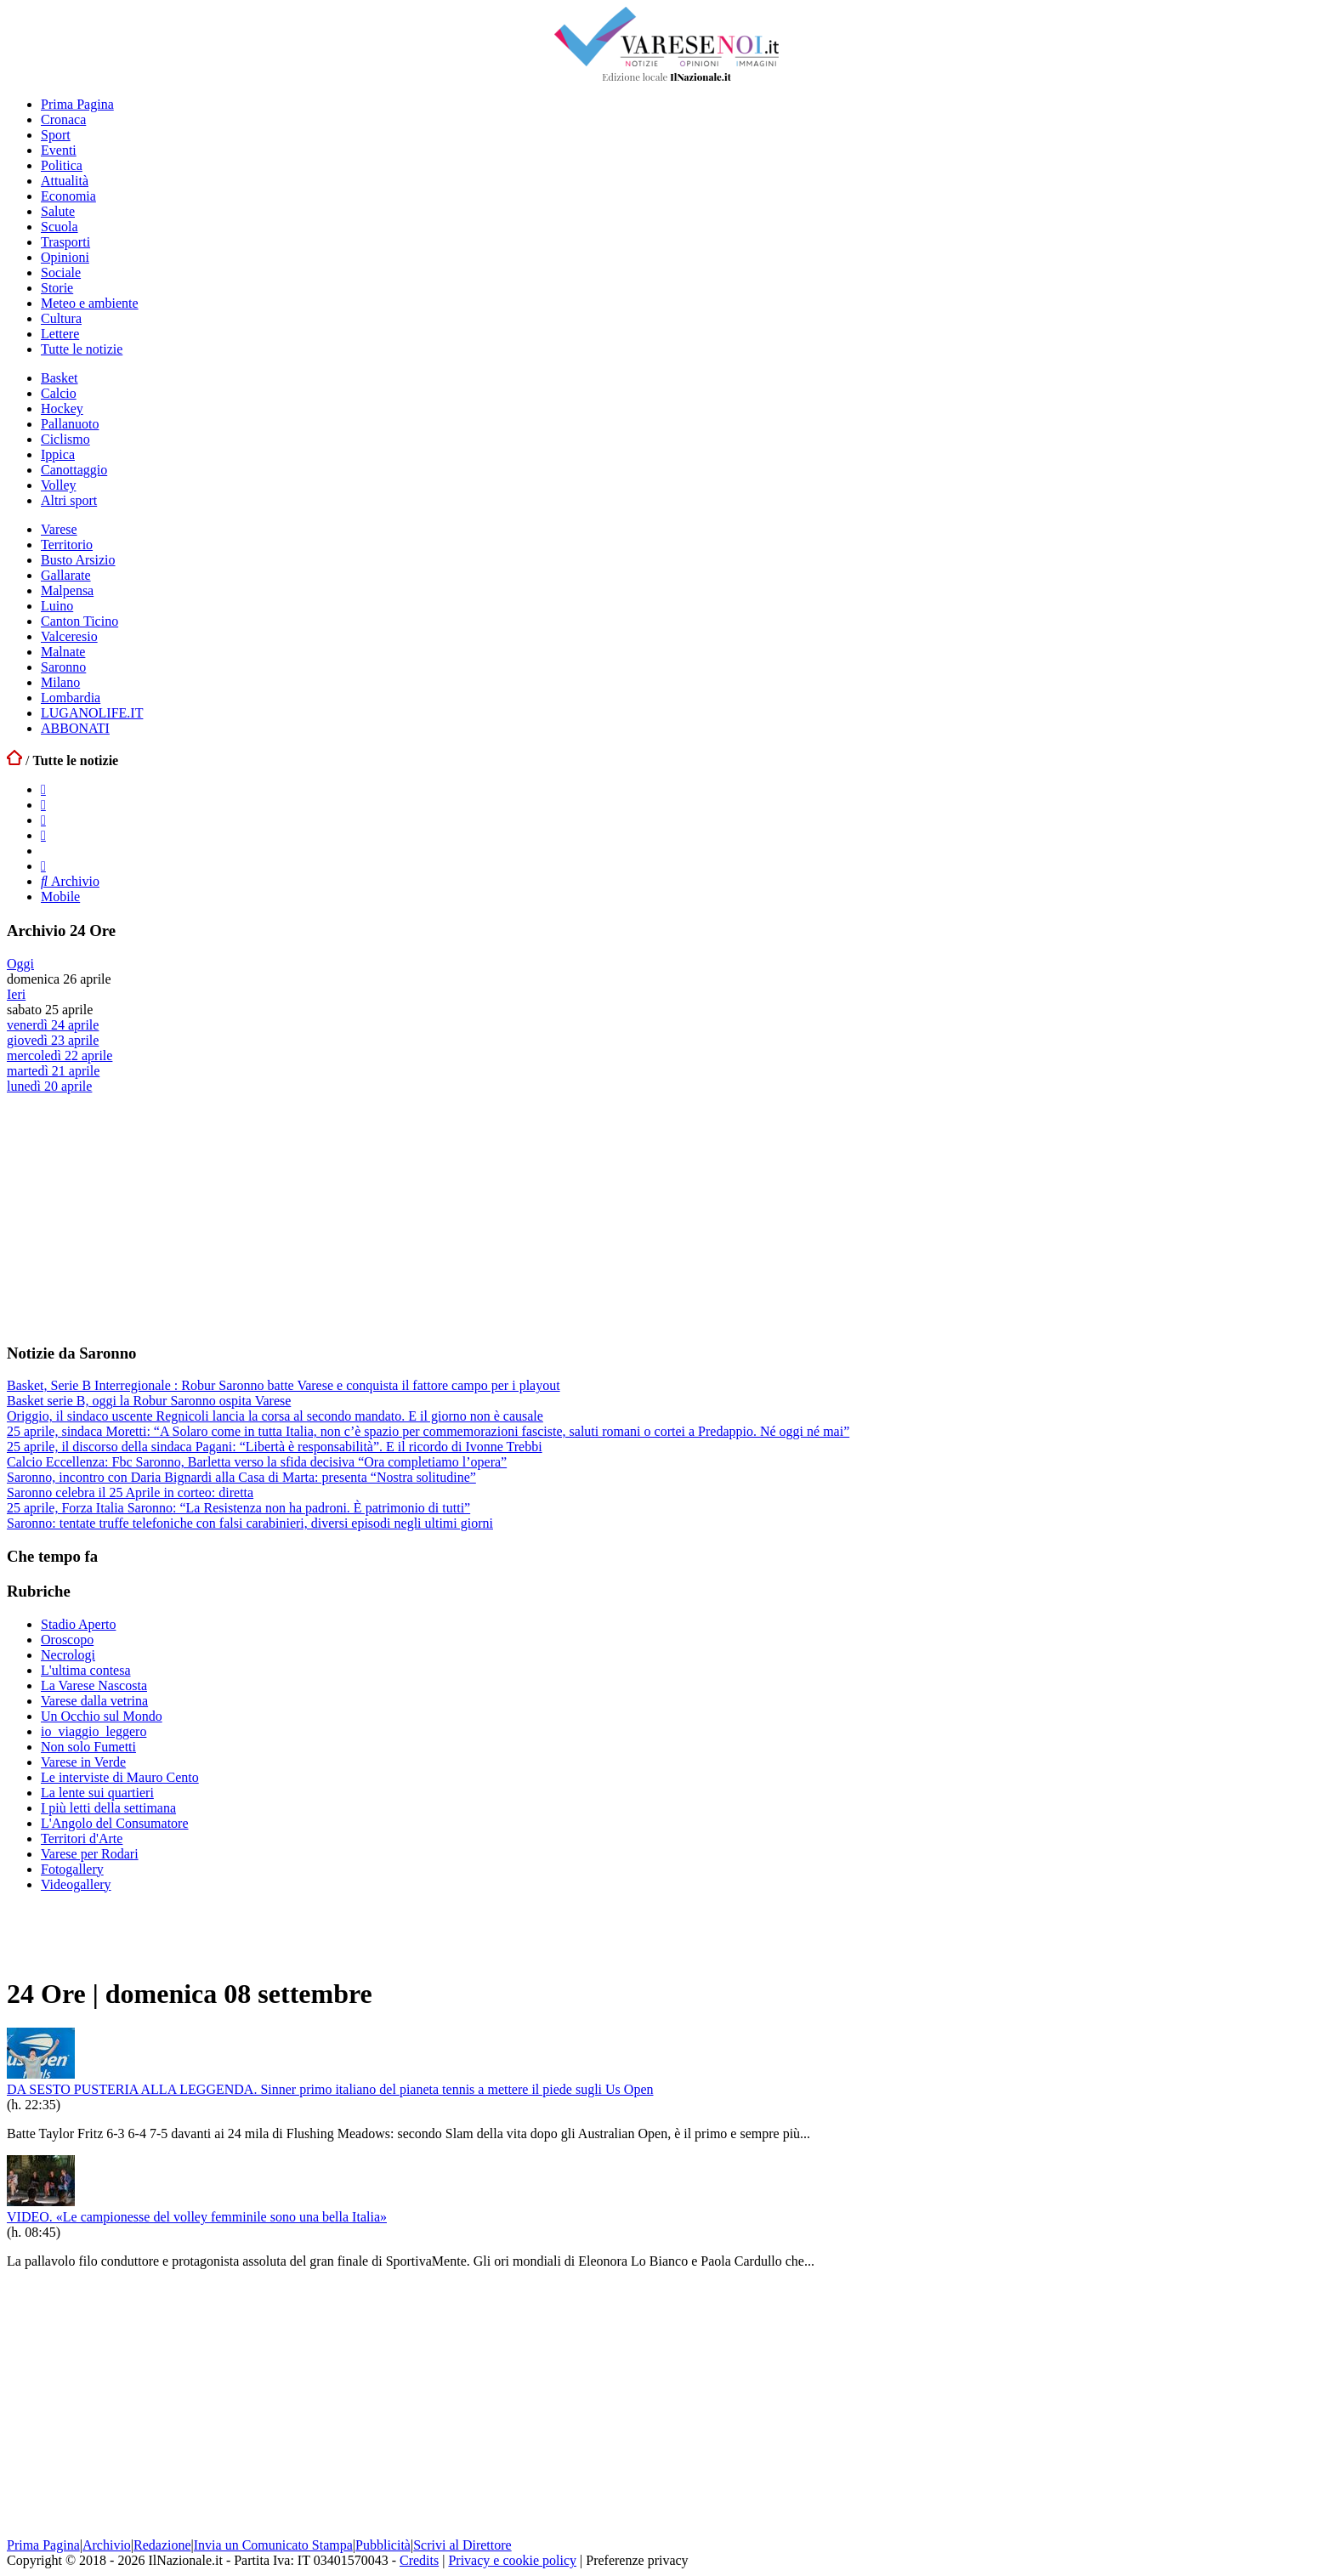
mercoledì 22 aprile (59, 1055)
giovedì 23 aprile (53, 1040)
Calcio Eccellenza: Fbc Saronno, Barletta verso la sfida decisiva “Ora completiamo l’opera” (257, 1462)
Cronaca (63, 119)
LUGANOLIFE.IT (92, 713)
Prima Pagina (77, 104)
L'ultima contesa (86, 1670)
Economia (68, 196)
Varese (59, 529)
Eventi (59, 150)
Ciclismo (65, 439)
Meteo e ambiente (90, 303)
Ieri (16, 994)
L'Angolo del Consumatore (115, 1823)
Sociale (61, 272)
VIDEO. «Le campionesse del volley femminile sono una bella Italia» (197, 2217)
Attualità (64, 180)
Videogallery (76, 1884)
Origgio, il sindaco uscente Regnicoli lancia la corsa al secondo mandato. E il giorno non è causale (275, 1416)
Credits (419, 2560)
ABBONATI (75, 728)
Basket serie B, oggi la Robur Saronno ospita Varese (149, 1400)
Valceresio (69, 636)
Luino (57, 606)
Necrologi (68, 1655)
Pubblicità (383, 2545)
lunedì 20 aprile (49, 1086)
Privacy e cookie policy (512, 2560)
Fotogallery (72, 1869)
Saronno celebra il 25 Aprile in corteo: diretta (130, 1492)
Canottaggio (74, 469)
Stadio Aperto (78, 1624)
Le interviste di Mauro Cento (120, 1777)
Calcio (59, 393)
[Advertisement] (134, 1217)
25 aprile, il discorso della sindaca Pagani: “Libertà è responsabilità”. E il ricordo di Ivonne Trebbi (274, 1446)
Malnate (63, 651)
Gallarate (66, 575)
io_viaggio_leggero (93, 1731)
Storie (57, 288)
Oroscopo (67, 1639)
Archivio (70, 881)
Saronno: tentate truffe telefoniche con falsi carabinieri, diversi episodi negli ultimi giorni (250, 1523)
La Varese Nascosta (94, 1685)
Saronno (63, 667)
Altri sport (69, 500)
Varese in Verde (83, 1762)
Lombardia (70, 697)
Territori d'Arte (81, 1838)
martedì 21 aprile (53, 1071)
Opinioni (65, 257)
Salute (58, 211)
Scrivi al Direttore (462, 2545)
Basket (59, 378)
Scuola (59, 226)
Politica (61, 165)
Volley (58, 485)
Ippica (58, 454)
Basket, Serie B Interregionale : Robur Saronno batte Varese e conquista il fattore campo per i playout (283, 1385)
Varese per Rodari (90, 1854)
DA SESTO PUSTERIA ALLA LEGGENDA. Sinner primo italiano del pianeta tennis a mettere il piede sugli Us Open (330, 2089)
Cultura (61, 318)
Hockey (62, 408)
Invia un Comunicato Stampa (273, 2545)
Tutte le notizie (81, 349)
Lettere (60, 333)
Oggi (20, 963)
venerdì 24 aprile (53, 1025)
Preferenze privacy (637, 2560)
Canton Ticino (79, 621)
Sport (56, 135)
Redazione (162, 2545)
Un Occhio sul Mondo (101, 1716)
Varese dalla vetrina (94, 1701)
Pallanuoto (70, 424)
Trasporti (65, 242)
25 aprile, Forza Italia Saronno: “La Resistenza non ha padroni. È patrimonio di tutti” (238, 1508)
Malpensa (67, 590)
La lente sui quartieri (97, 1792)
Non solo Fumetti (88, 1746)
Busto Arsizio (78, 560)
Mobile (60, 896)
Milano (60, 682)
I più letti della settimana (108, 1808)
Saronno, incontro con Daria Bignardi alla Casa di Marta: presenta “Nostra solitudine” (241, 1477)
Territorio (67, 544)
